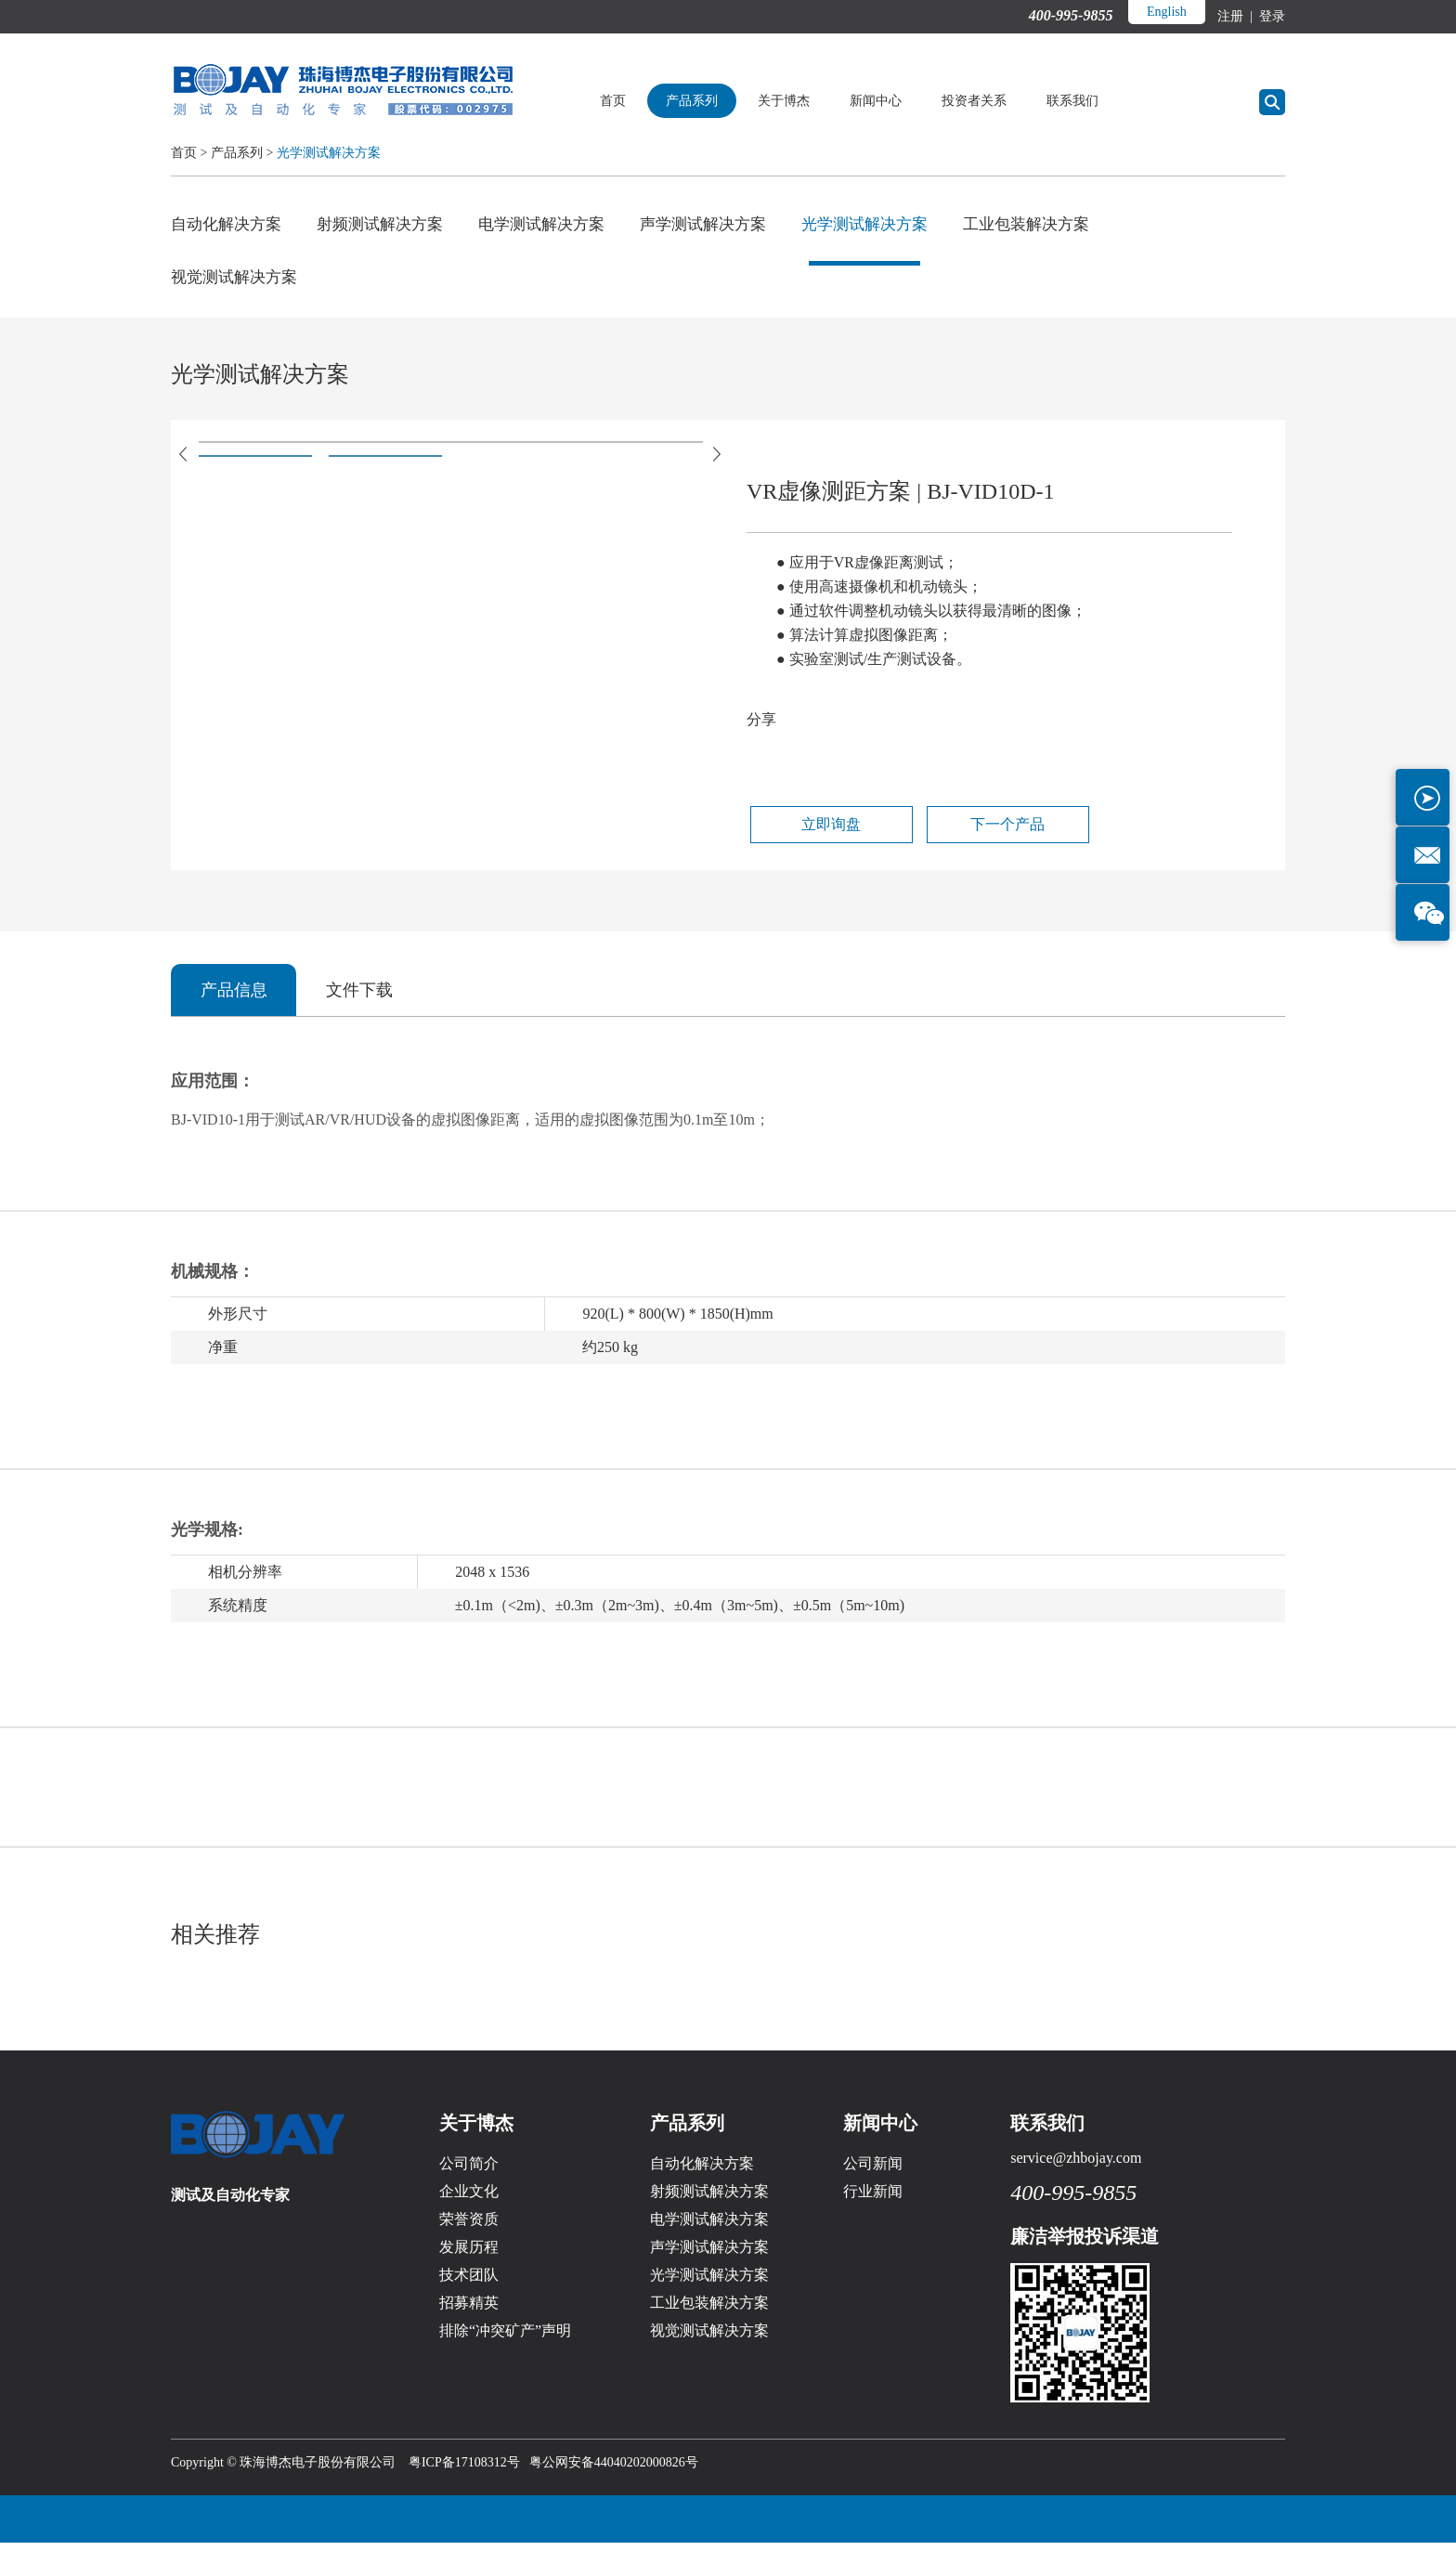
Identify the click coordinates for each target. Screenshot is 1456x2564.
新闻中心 (909, 101)
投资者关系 (1007, 101)
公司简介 (469, 2185)
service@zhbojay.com (1075, 2179)
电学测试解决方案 (559, 224)
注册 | (1236, 16)
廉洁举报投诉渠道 (1084, 2257)
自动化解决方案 (229, 224)
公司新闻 (873, 2185)
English (1165, 12)
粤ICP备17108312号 (464, 2484)
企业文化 (469, 2212)
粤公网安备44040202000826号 (613, 2484)
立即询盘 (812, 843)
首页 (646, 101)
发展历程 (469, 2268)
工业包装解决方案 (1066, 224)
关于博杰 (817, 101)
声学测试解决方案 (728, 224)
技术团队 (469, 2296)
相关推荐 (219, 1954)
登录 (1271, 16)
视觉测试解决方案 (238, 285)
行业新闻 (873, 2212)
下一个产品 (959, 843)
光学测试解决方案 (329, 153)
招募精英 (469, 2324)
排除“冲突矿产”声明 (505, 2352)
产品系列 (725, 101)
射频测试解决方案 (390, 224)
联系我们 (1106, 101)
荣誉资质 (469, 2240)
